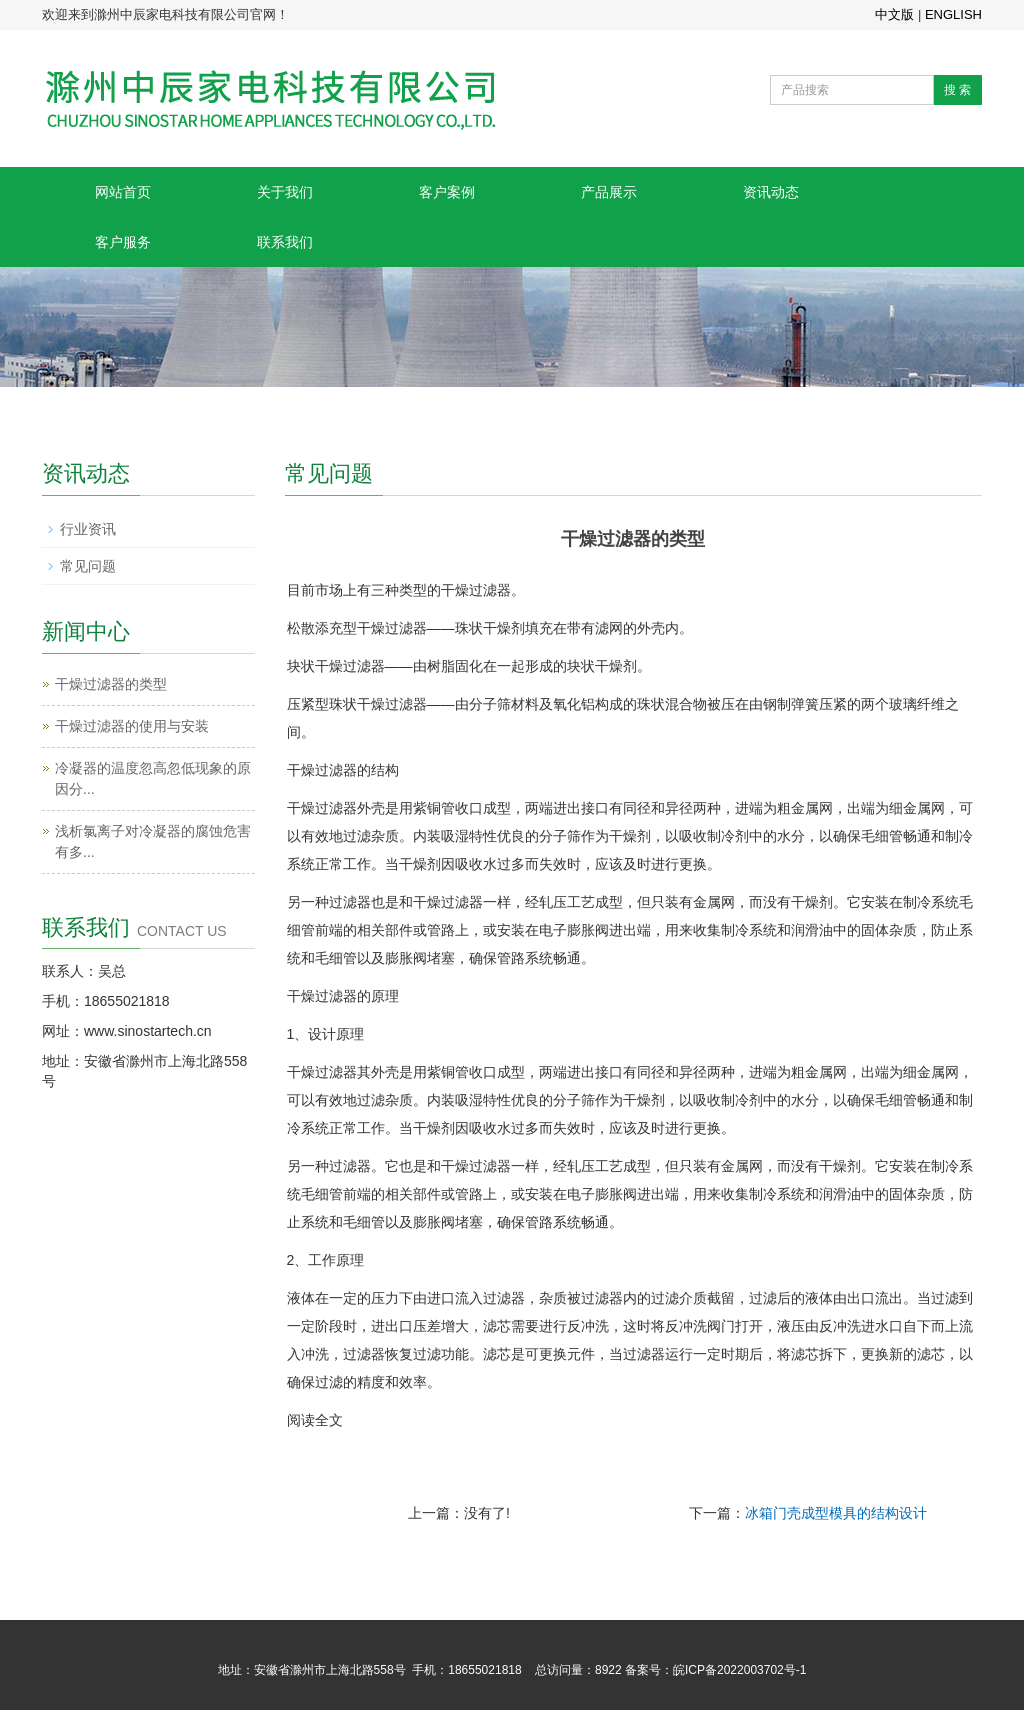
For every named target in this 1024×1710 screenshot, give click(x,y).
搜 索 (957, 90)
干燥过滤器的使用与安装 (132, 726)
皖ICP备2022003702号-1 (739, 1670)
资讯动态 (771, 192)
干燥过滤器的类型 (111, 684)
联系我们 (285, 242)
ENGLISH (953, 14)
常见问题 (88, 566)
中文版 (894, 14)
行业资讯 (88, 529)
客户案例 (447, 192)
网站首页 (123, 192)
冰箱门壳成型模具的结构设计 (836, 1513)
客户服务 (123, 242)
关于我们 (285, 192)
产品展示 (609, 192)
